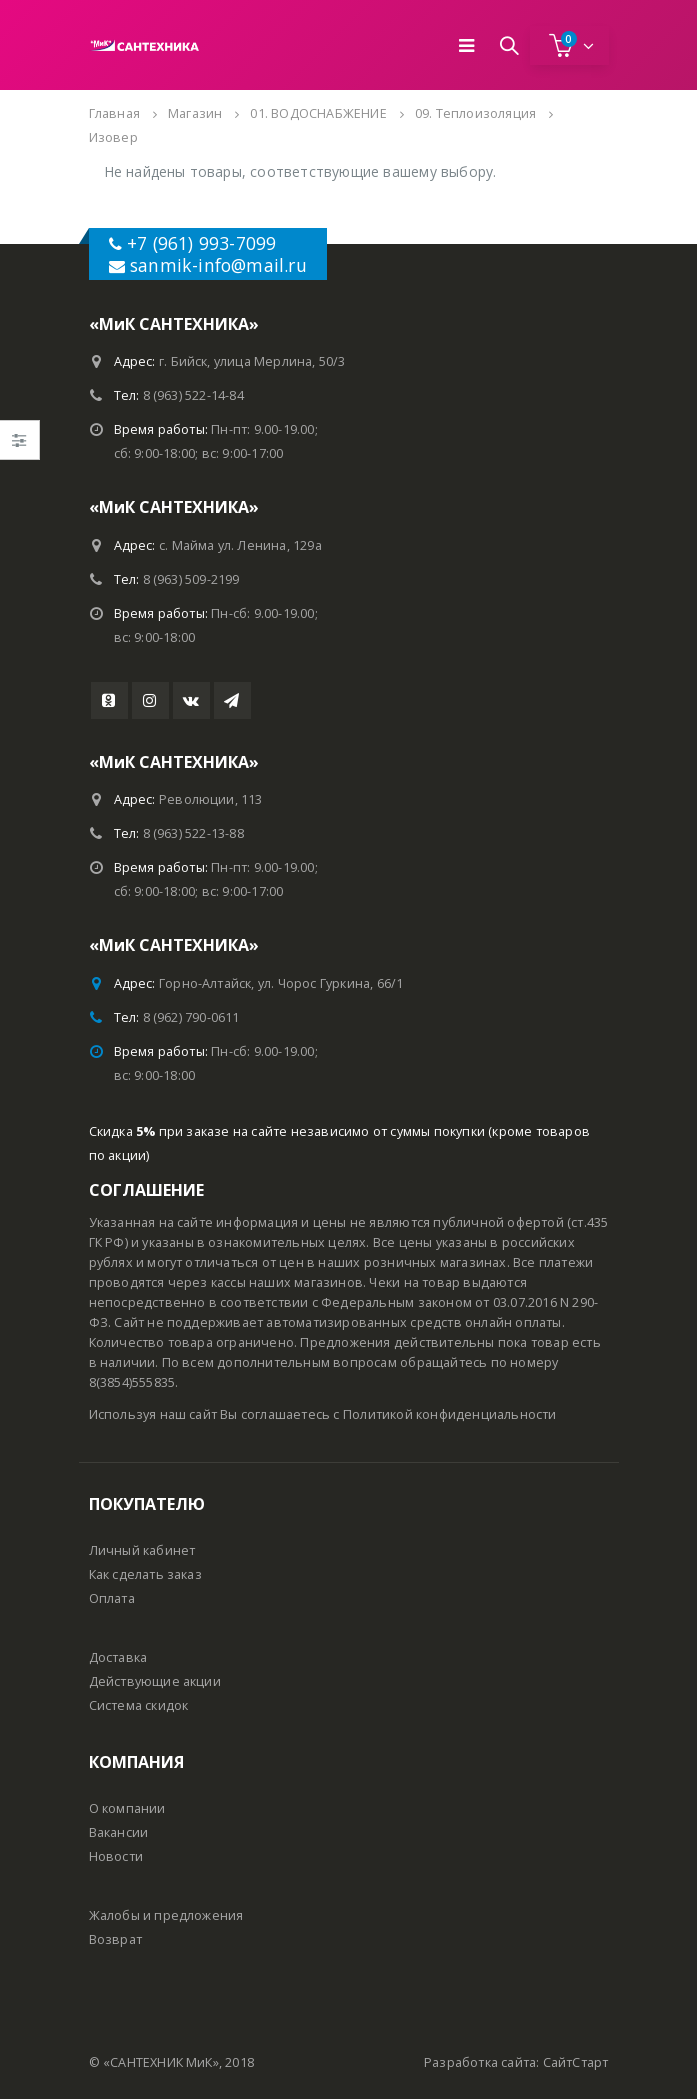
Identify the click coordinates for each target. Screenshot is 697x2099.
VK (191, 700)
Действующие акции (155, 1681)
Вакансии (119, 1832)
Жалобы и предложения (166, 1915)
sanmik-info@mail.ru (218, 265)
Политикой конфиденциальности (450, 1414)
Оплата (112, 1598)
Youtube (109, 700)
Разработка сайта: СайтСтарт (516, 2062)
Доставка (118, 1657)
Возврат (115, 1939)
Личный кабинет (142, 1550)
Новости (116, 1856)
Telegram (232, 700)
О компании (127, 1808)
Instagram (150, 700)
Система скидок (139, 1705)
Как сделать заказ (145, 1574)
